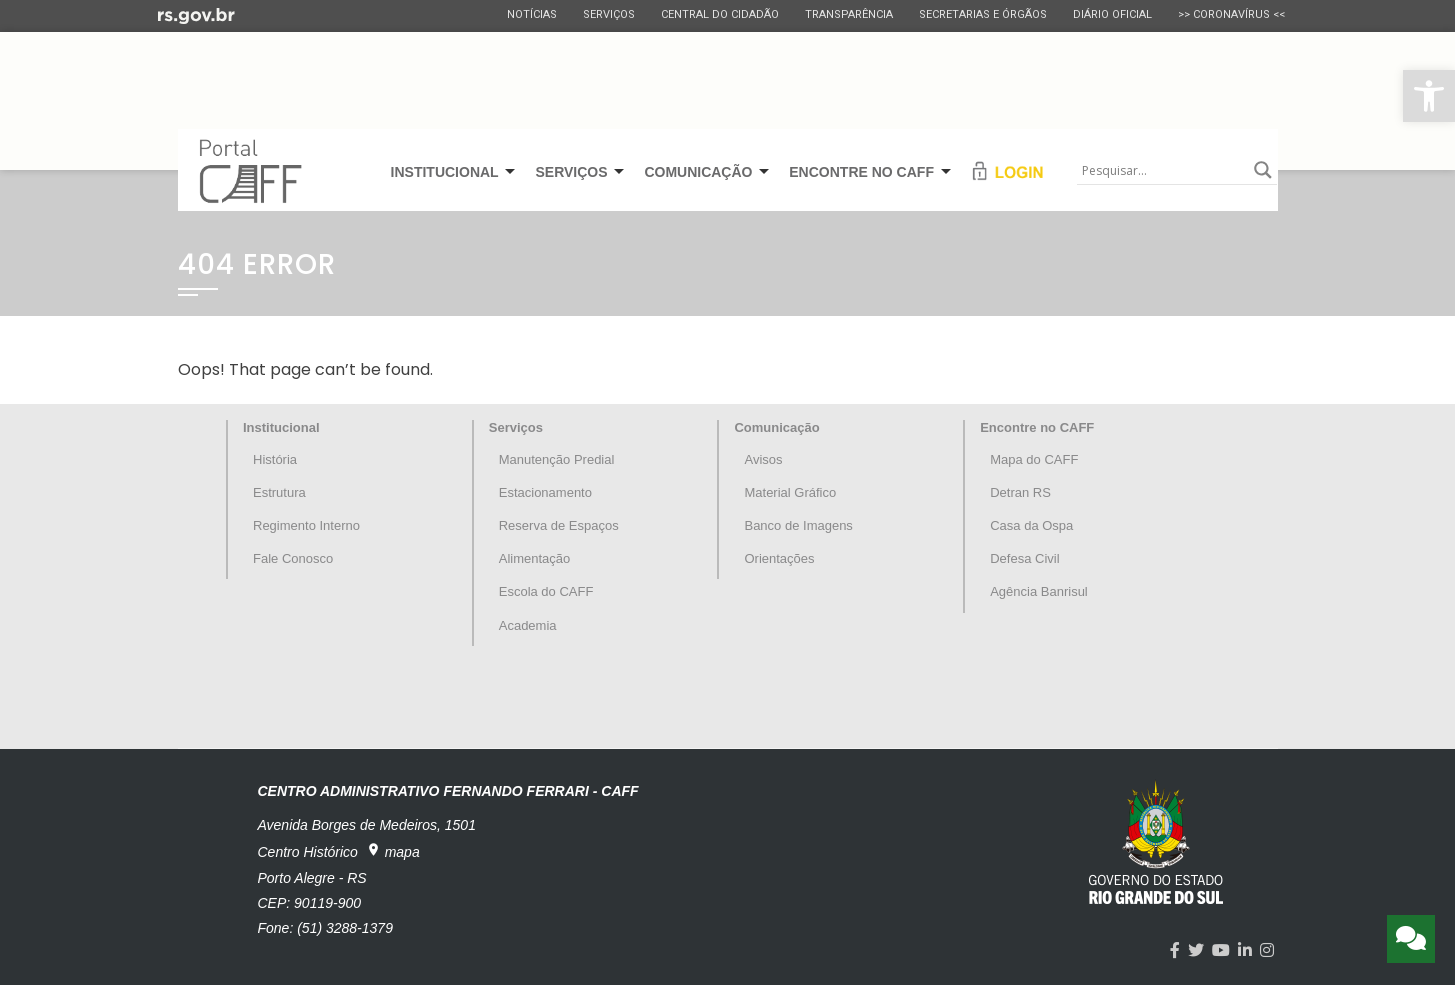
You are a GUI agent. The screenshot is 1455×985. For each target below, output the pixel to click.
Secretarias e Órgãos (983, 14)
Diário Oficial (1112, 14)
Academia (528, 625)
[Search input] (1163, 170)
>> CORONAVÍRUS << (1231, 14)
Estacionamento (545, 492)
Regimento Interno (306, 525)
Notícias (532, 14)
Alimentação (535, 558)
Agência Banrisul (1039, 591)
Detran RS (1020, 492)
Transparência (849, 14)
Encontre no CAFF (1037, 427)
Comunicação (776, 427)
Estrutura (279, 492)
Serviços (609, 14)
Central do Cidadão (720, 14)
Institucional (281, 427)
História (275, 459)
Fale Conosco (293, 558)
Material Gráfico (790, 492)
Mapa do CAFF (1034, 459)
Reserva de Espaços (559, 525)
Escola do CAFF (546, 591)
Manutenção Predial (557, 459)
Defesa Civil (1024, 558)
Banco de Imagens (798, 525)
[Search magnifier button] (1263, 170)
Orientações (779, 558)
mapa (393, 851)
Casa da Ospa (1031, 525)
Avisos (763, 459)
